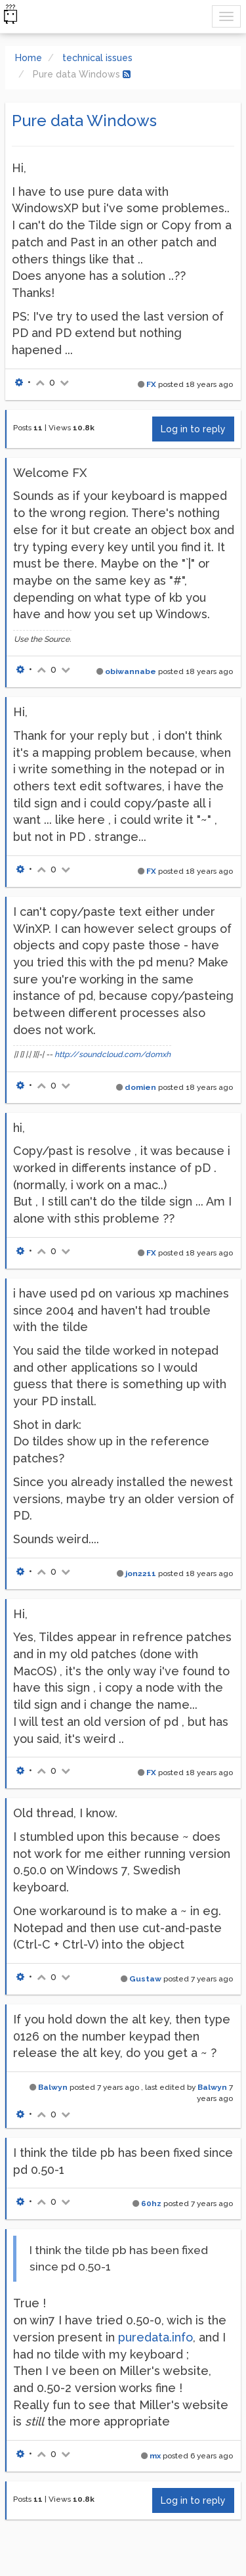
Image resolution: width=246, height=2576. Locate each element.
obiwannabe (130, 671)
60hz (151, 2203)
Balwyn (53, 2087)
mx (155, 2455)
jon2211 (140, 1573)
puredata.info (155, 2337)
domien (140, 1087)
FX (151, 384)
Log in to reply (193, 429)
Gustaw (145, 1978)
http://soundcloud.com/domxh (112, 1054)
